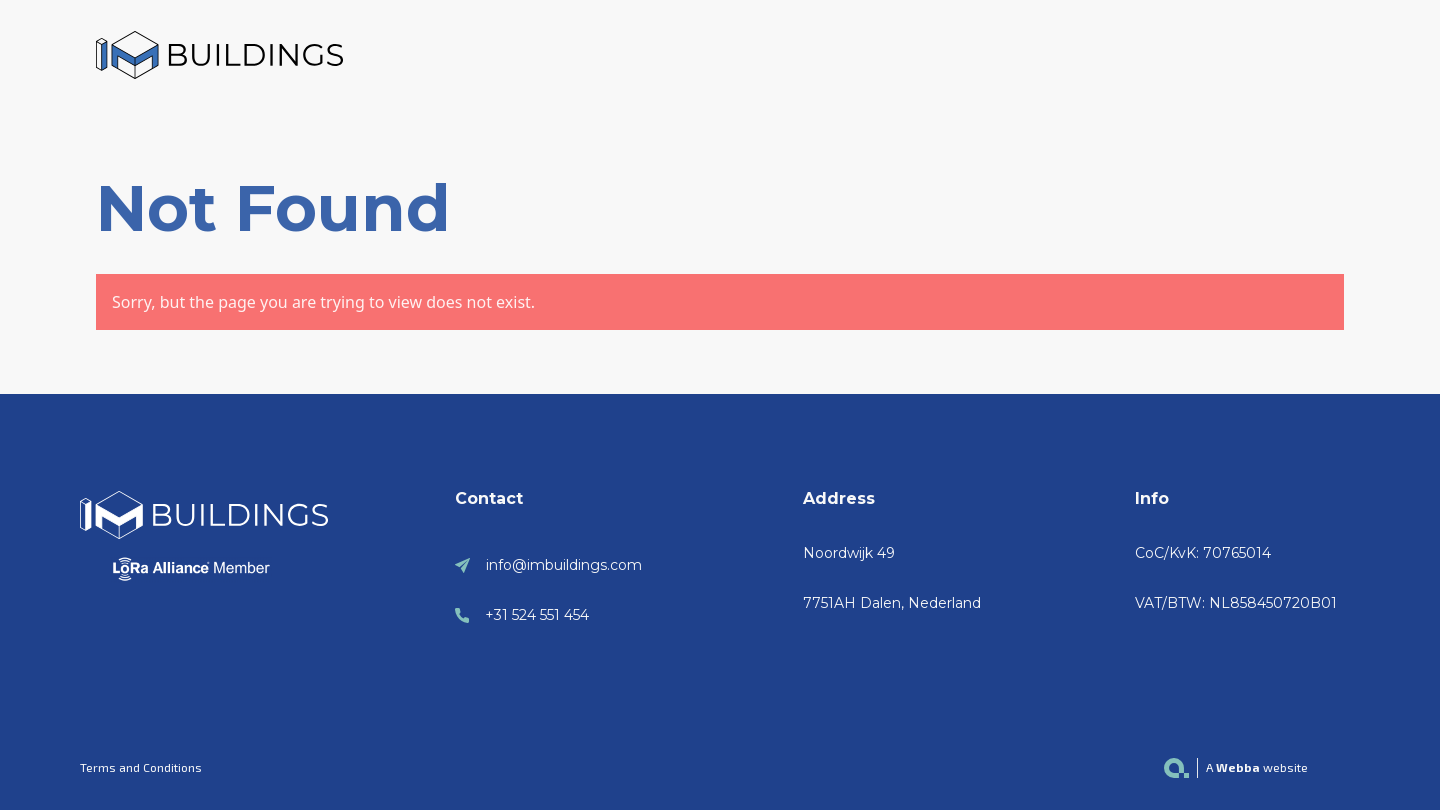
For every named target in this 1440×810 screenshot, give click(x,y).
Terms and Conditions (141, 767)
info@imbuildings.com (564, 565)
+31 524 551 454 (537, 615)
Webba (1238, 767)
